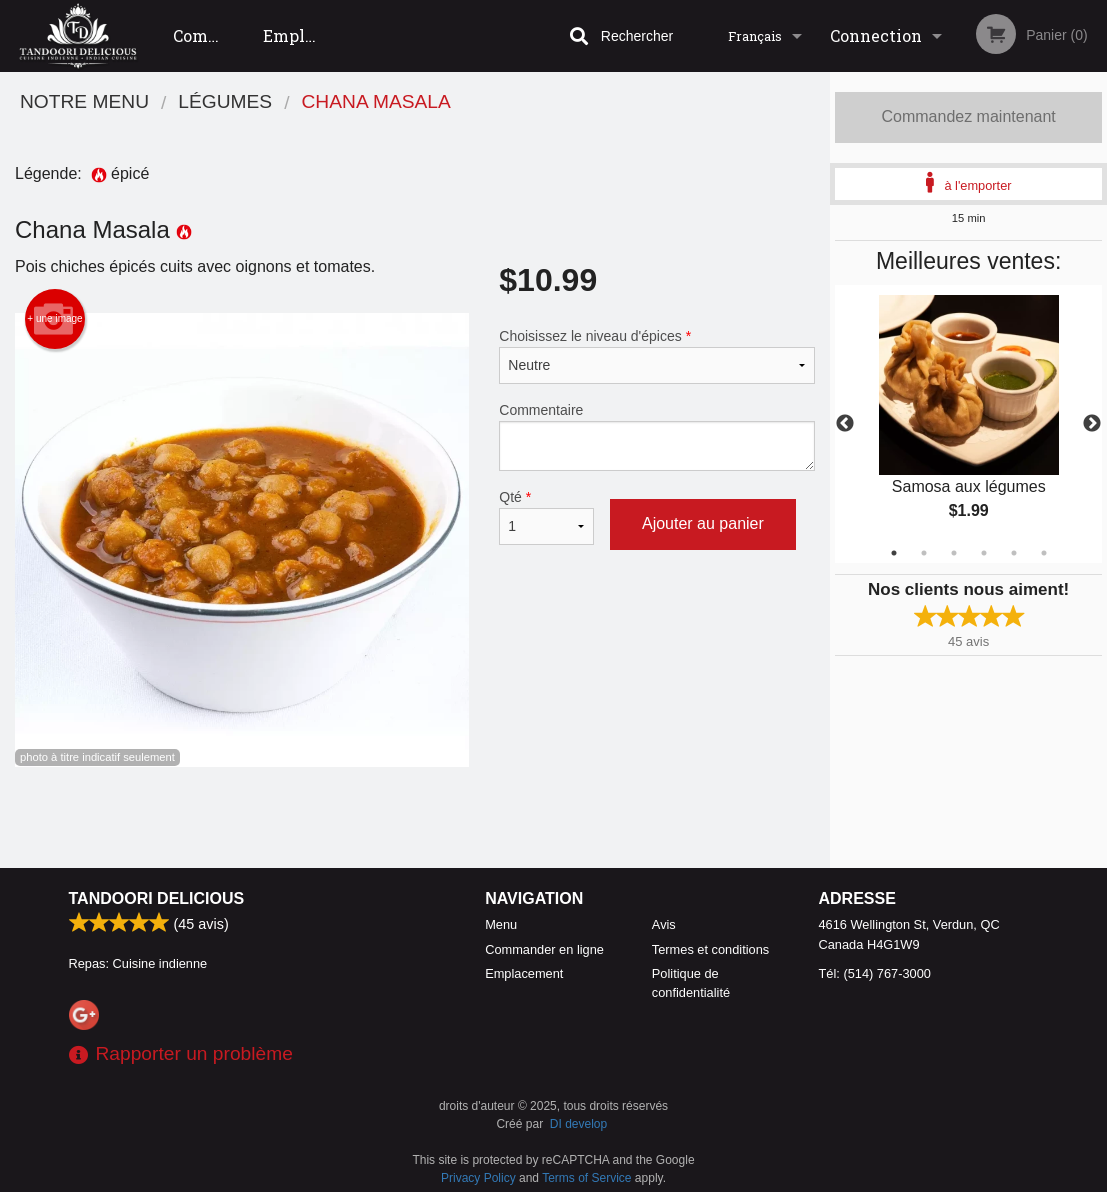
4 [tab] (984, 553)
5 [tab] (1014, 553)
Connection (876, 35)
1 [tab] (894, 553)
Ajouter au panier (703, 523)
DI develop (578, 1124)
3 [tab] (954, 553)
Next (1092, 424)
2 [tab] (924, 553)
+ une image (54, 319)
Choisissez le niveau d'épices (657, 356)
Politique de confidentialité (691, 983)
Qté (546, 517)
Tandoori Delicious (157, 898)
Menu (501, 924)
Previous (845, 424)
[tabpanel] (968, 424)
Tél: (875, 973)
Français (755, 36)
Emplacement (301, 35)
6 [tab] (1044, 553)
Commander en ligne (211, 48)
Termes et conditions (710, 949)
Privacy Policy (478, 1178)
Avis (664, 924)
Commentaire (657, 436)
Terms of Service (586, 1178)
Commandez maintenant (968, 116)
